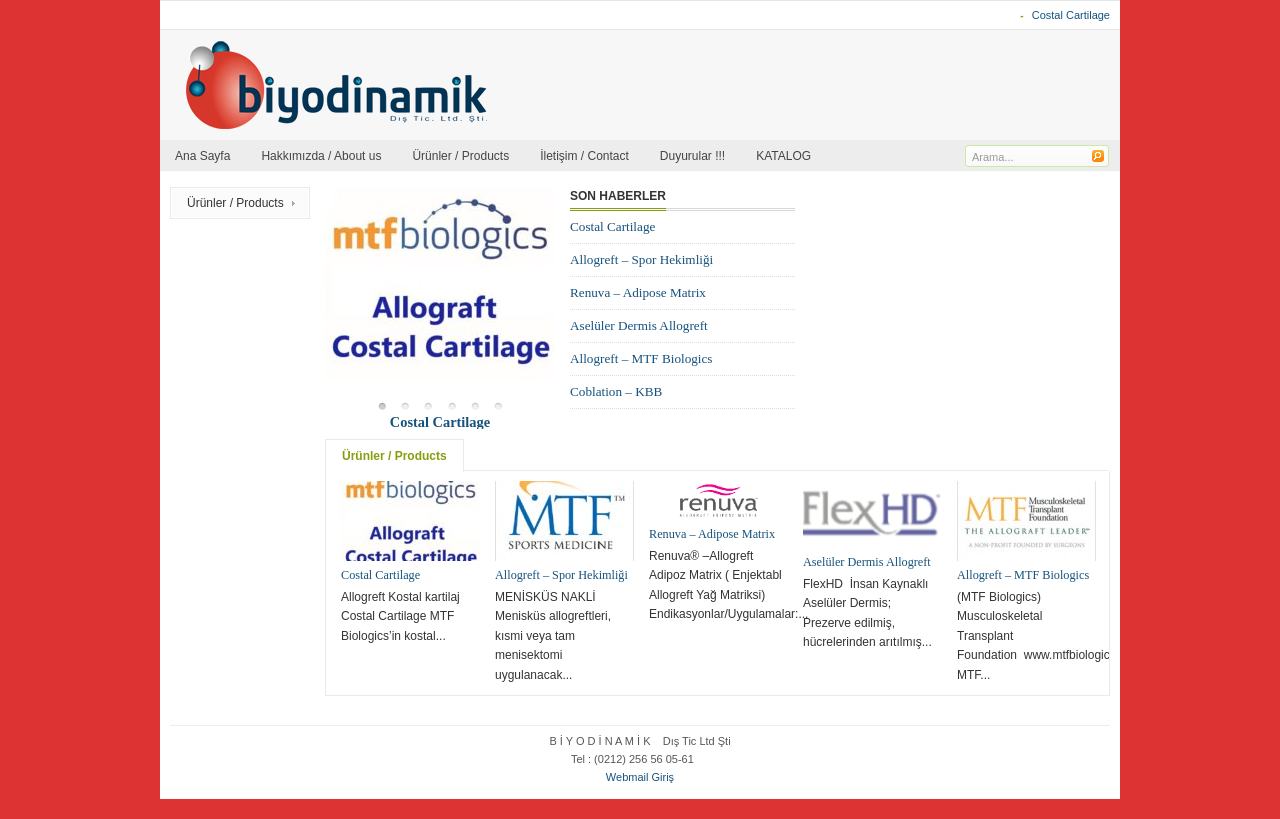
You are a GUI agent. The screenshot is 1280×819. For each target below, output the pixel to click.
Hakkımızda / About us (321, 156)
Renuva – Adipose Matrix (638, 292)
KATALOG (783, 156)
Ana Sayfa (202, 156)
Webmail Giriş (640, 777)
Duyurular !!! (692, 156)
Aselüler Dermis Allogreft (639, 325)
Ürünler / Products (460, 156)
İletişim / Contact (584, 156)
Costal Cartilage (1071, 15)
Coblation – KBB (616, 391)
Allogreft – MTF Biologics (641, 358)
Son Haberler (618, 196)
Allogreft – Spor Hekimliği (641, 259)
